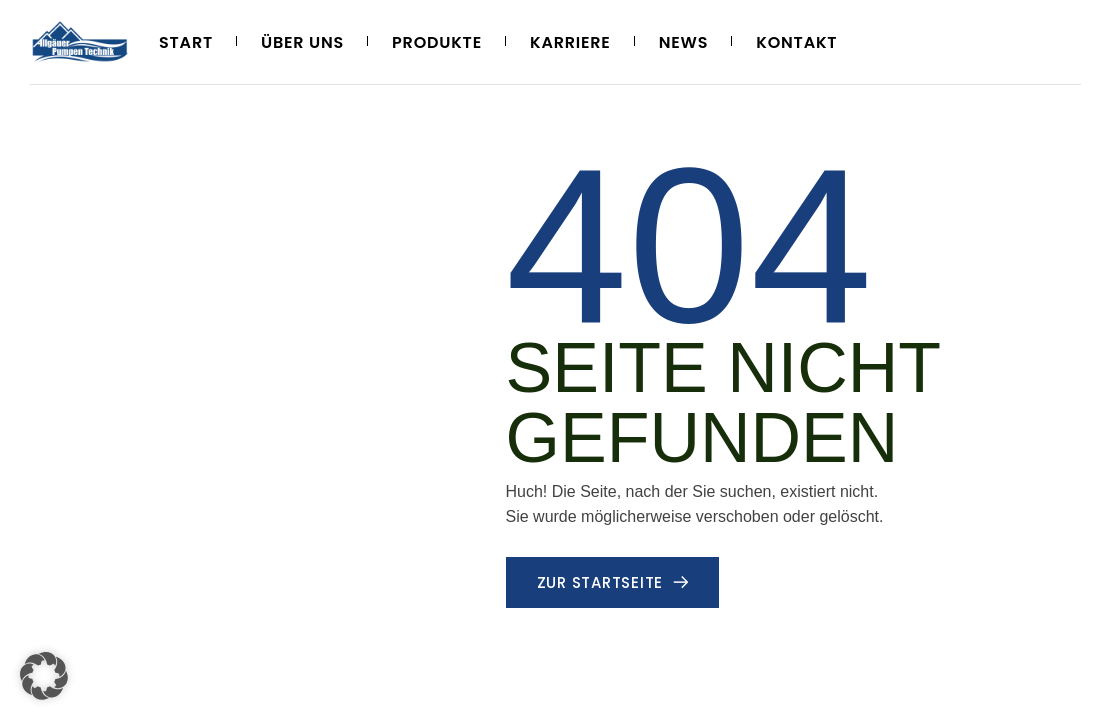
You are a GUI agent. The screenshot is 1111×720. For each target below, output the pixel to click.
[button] (44, 676)
